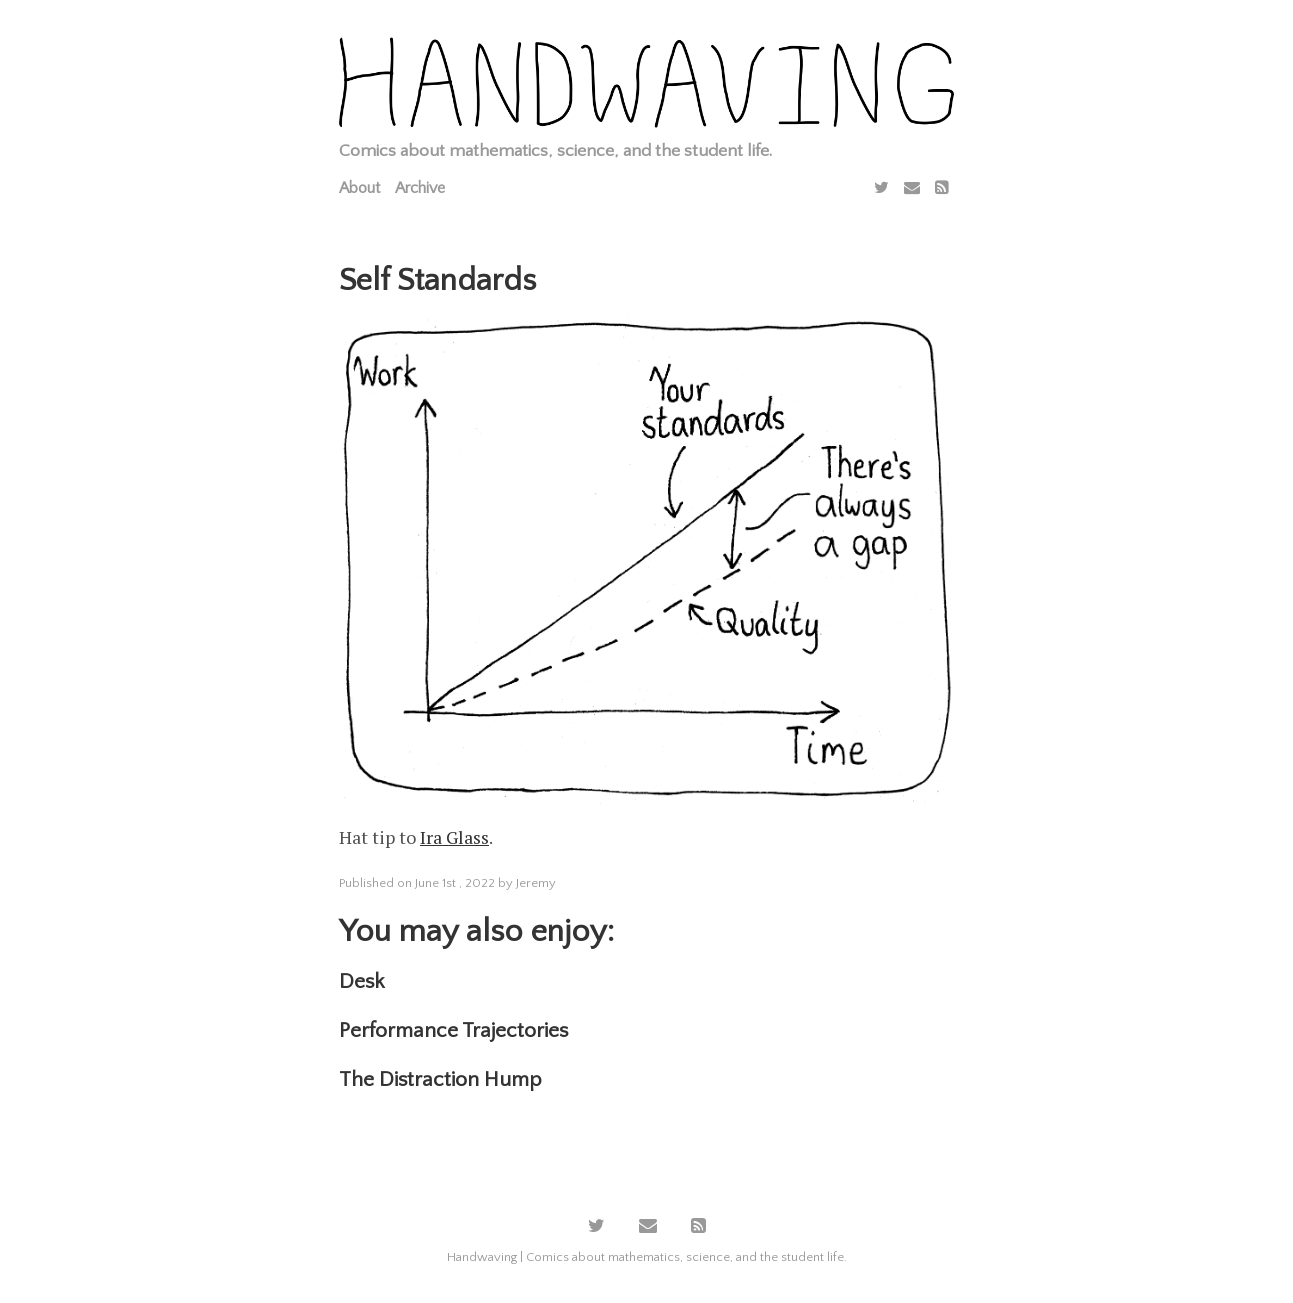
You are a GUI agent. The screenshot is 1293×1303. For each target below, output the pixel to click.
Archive (420, 188)
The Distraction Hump (440, 1079)
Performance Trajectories (453, 1030)
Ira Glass (454, 837)
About (359, 188)
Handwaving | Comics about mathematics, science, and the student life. (647, 1257)
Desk (361, 981)
